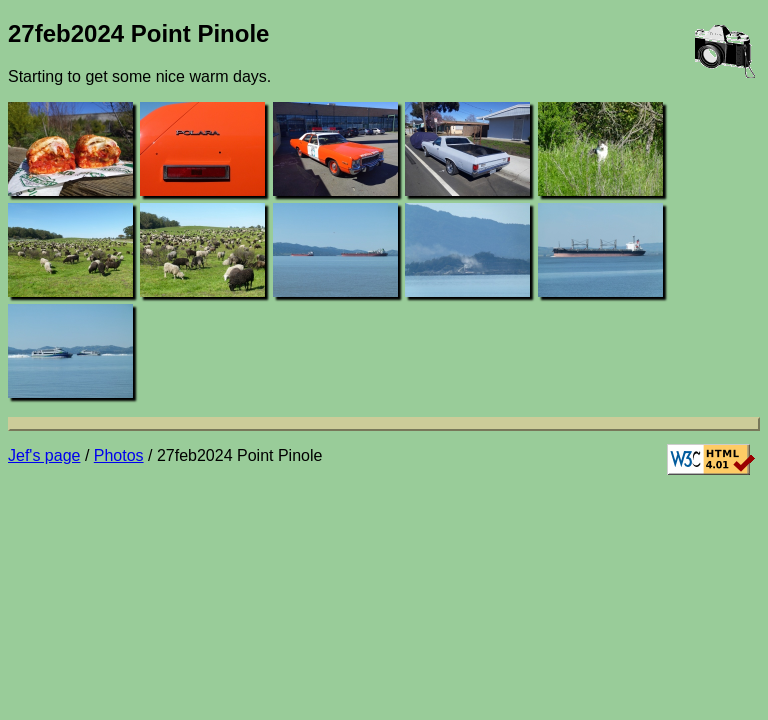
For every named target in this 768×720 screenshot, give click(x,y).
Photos (119, 455)
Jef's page (44, 455)
